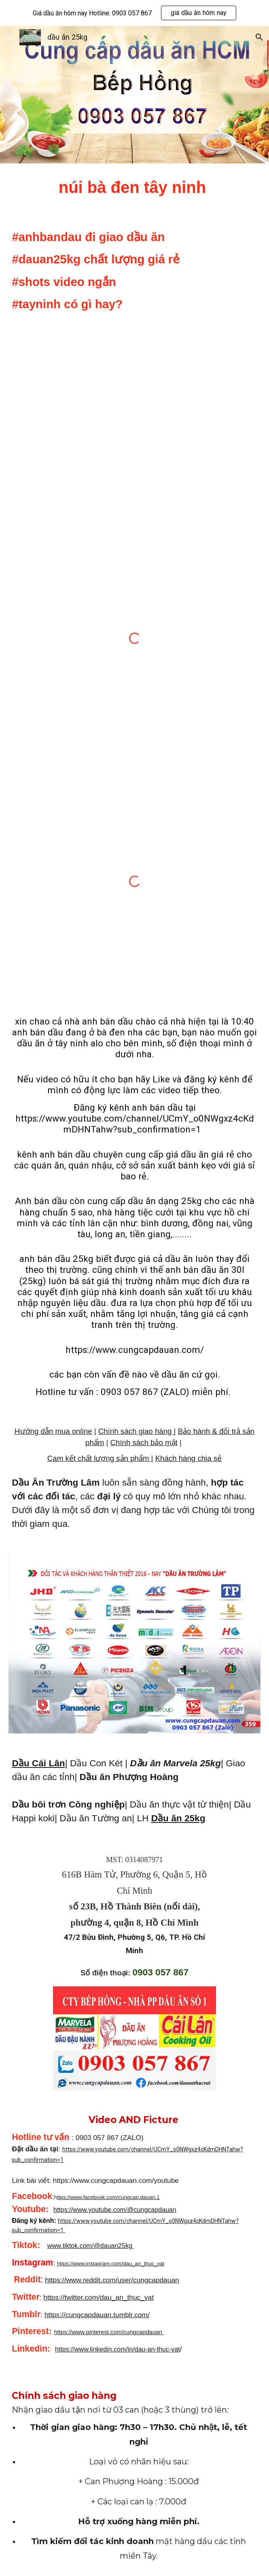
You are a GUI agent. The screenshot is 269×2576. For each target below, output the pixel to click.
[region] (134, 13)
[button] (9, 37)
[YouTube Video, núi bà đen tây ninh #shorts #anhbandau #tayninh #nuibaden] (134, 422)
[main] (134, 187)
